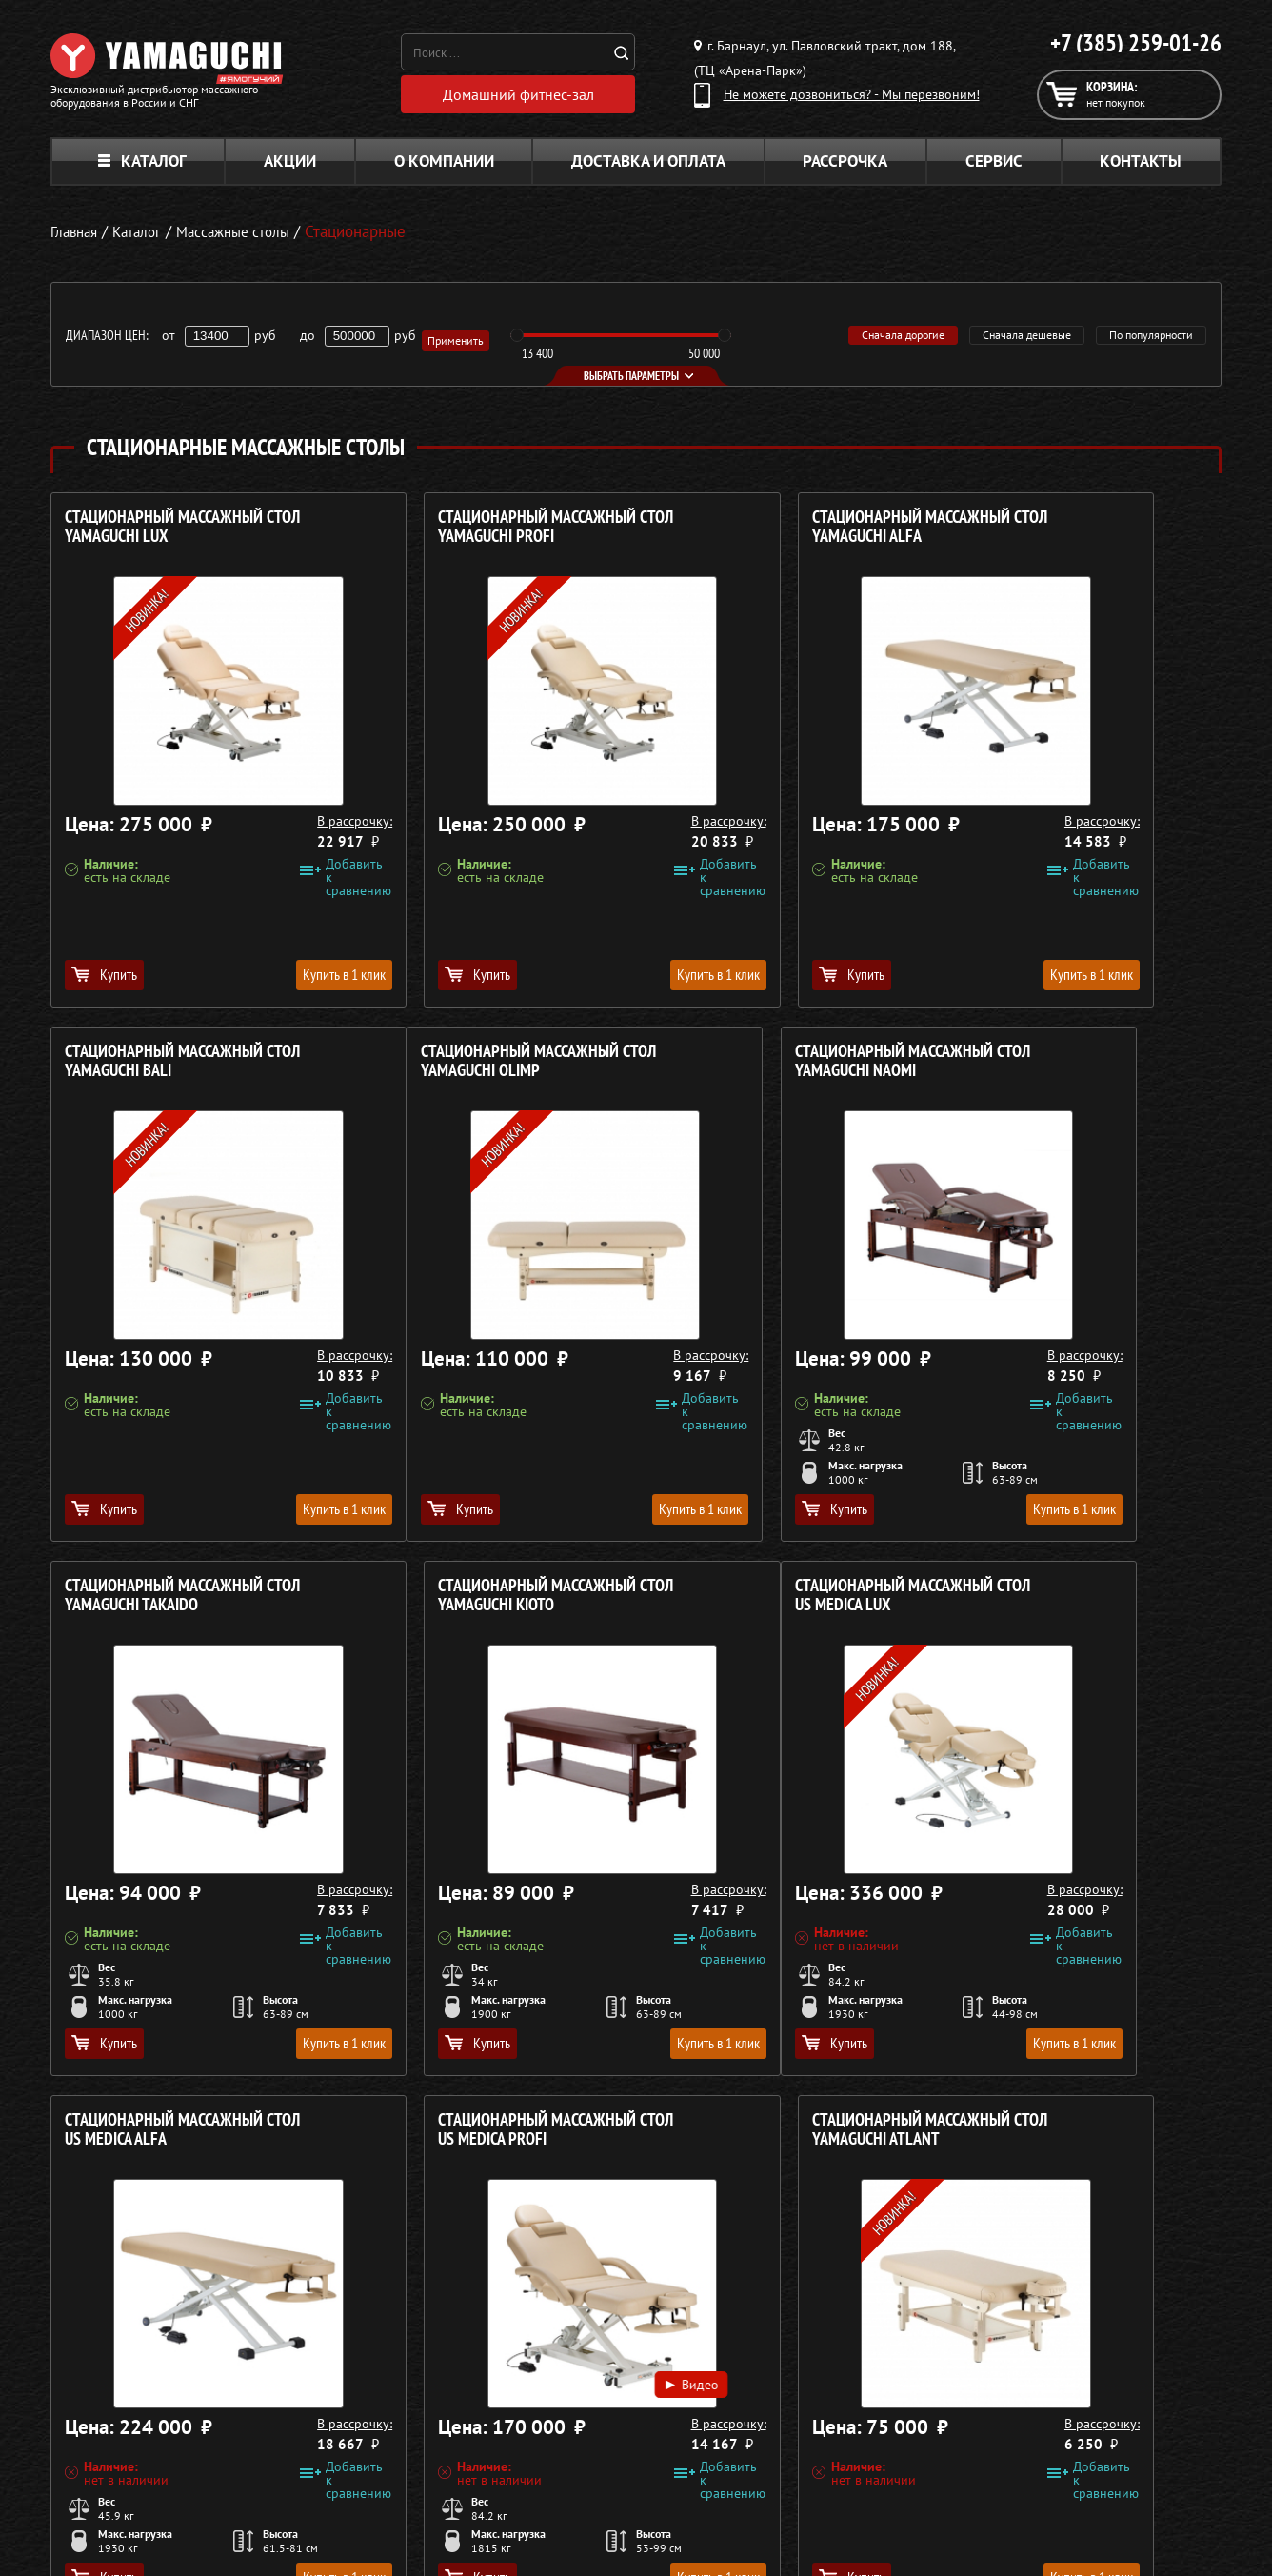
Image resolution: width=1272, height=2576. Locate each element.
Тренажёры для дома (560, 2479)
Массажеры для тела (558, 2434)
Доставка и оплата (648, 167)
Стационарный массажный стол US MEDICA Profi (776, 1602)
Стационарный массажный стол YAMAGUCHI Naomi (479, 1068)
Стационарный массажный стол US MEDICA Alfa (479, 1602)
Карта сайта (978, 2479)
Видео (843, 1840)
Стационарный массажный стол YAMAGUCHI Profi (479, 533)
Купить (104, 980)
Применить (459, 342)
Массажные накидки (558, 2411)
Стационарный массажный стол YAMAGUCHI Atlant (1073, 1602)
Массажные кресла (553, 2365)
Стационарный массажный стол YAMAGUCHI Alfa (776, 533)
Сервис (994, 167)
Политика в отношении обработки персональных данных (228, 2537)
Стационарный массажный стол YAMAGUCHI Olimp (182, 1068)
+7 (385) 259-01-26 (1136, 43)
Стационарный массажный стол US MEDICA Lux (182, 1602)
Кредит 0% (975, 2434)
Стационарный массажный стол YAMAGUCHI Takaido (776, 1068)
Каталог (142, 167)
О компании (444, 167)
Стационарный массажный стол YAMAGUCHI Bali (1073, 533)
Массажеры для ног (555, 2457)
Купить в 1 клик (266, 980)
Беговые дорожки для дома (580, 2502)
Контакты (1141, 167)
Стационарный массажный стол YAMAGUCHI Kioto (1073, 1068)
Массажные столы (550, 2388)
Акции (290, 167)
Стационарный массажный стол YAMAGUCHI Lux (182, 533)
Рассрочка (845, 167)
